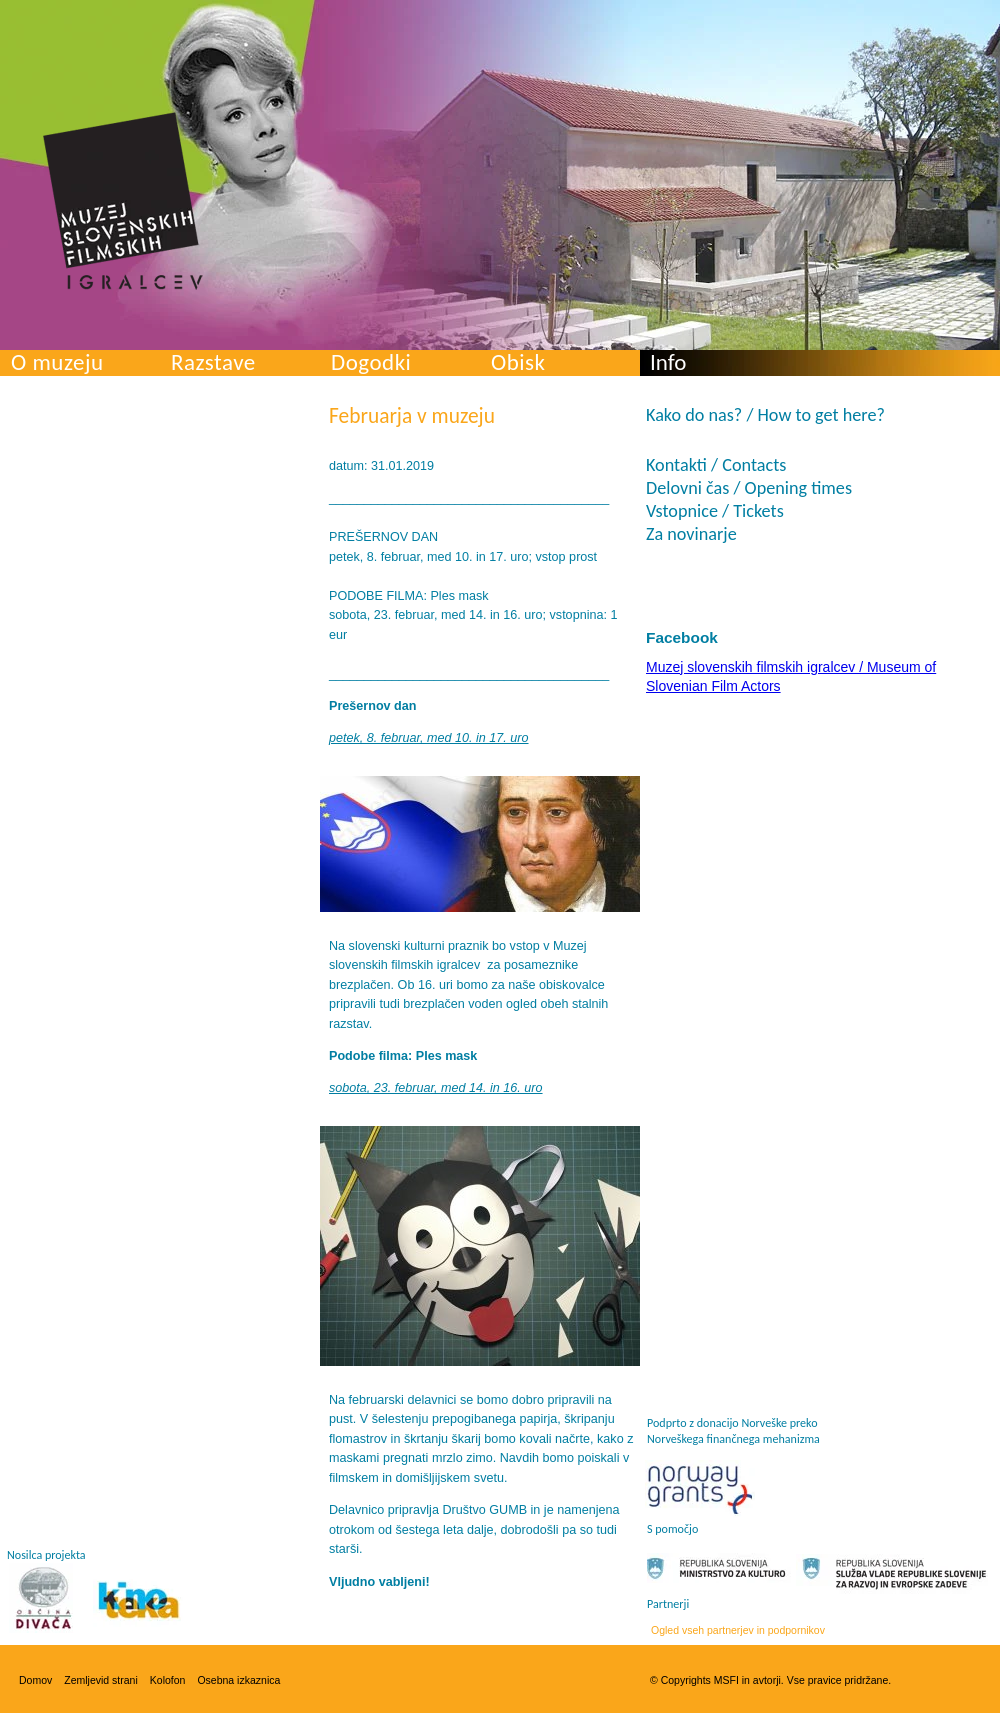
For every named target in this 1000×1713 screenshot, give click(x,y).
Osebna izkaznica (238, 1680)
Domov (35, 1680)
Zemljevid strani (101, 1680)
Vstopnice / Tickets (715, 511)
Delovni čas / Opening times (749, 488)
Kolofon (168, 1680)
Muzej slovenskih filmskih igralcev (123, 201)
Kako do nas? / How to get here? (765, 415)
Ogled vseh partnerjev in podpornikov (738, 1630)
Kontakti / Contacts (716, 465)
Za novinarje (691, 534)
